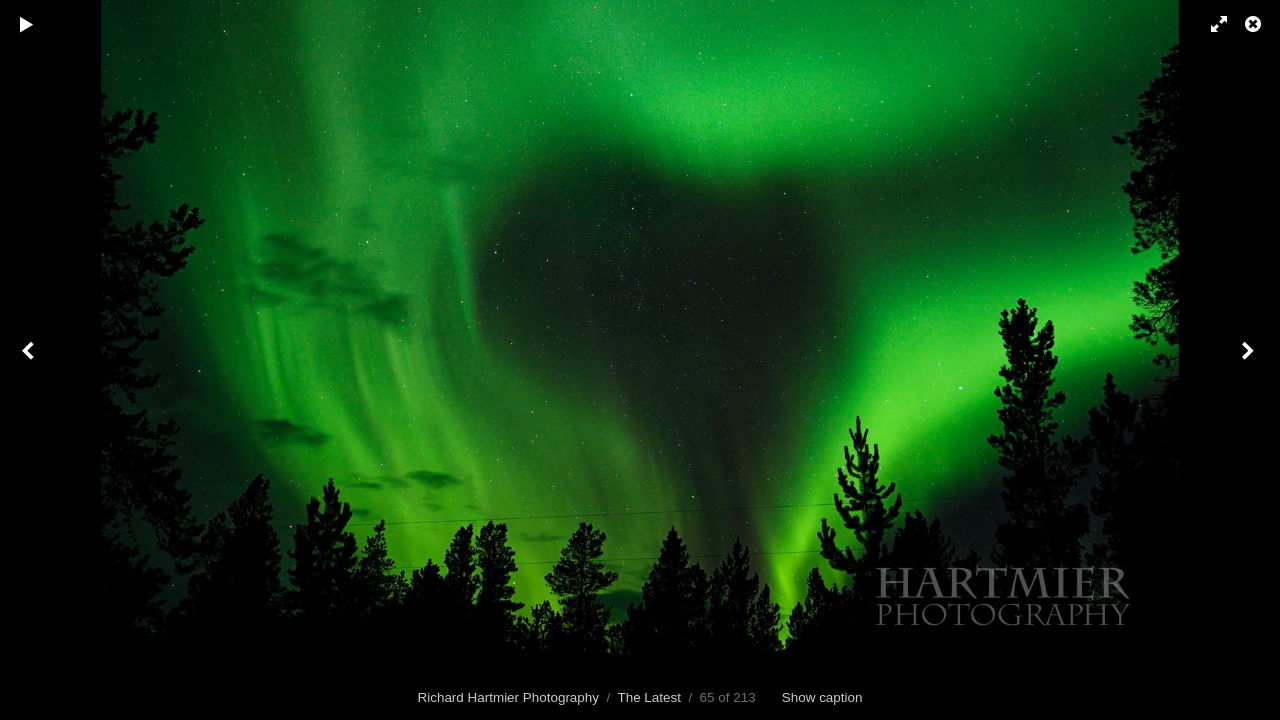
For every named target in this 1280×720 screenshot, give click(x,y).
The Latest (649, 697)
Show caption (822, 697)
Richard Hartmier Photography (509, 697)
